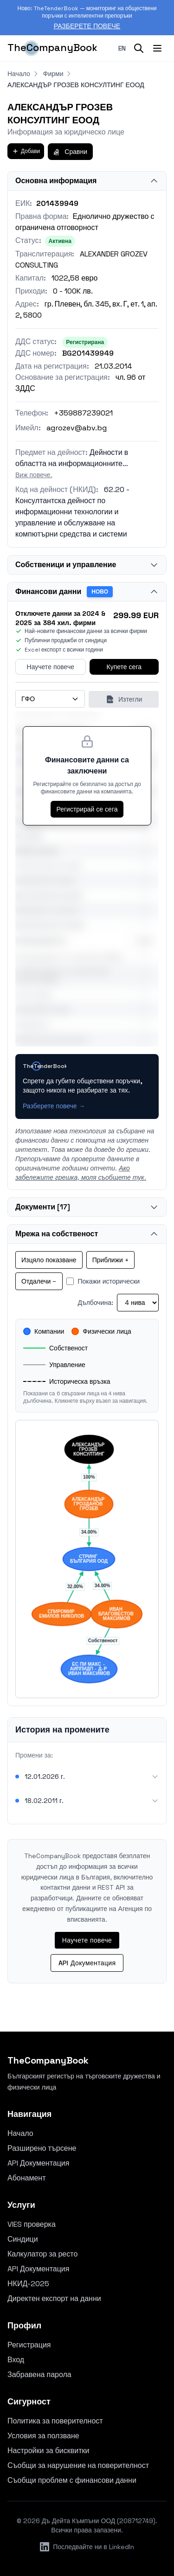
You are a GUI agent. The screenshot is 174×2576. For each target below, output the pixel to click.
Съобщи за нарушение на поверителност (78, 2465)
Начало (18, 74)
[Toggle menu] (157, 48)
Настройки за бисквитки (48, 2450)
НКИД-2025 (28, 2283)
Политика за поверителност (55, 2421)
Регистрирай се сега (86, 809)
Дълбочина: (95, 1302)
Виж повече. (33, 475)
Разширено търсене (41, 2148)
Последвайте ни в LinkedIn (87, 2546)
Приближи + (110, 1260)
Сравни (70, 151)
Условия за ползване (43, 2436)
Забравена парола (39, 2374)
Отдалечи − (39, 1281)
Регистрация (29, 2345)
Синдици (22, 2239)
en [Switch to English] (122, 48)
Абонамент (26, 2178)
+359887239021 (83, 413)
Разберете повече (87, 26)
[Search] (138, 48)
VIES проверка (31, 2224)
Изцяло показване (49, 1260)
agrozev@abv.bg (76, 428)
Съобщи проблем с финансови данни (71, 2480)
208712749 (136, 2521)
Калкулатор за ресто (42, 2254)
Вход (15, 2360)
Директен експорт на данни (54, 2298)
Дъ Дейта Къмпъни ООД (79, 2521)
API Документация (87, 1963)
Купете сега (124, 667)
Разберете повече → (54, 1106)
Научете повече (50, 667)
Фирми (53, 74)
